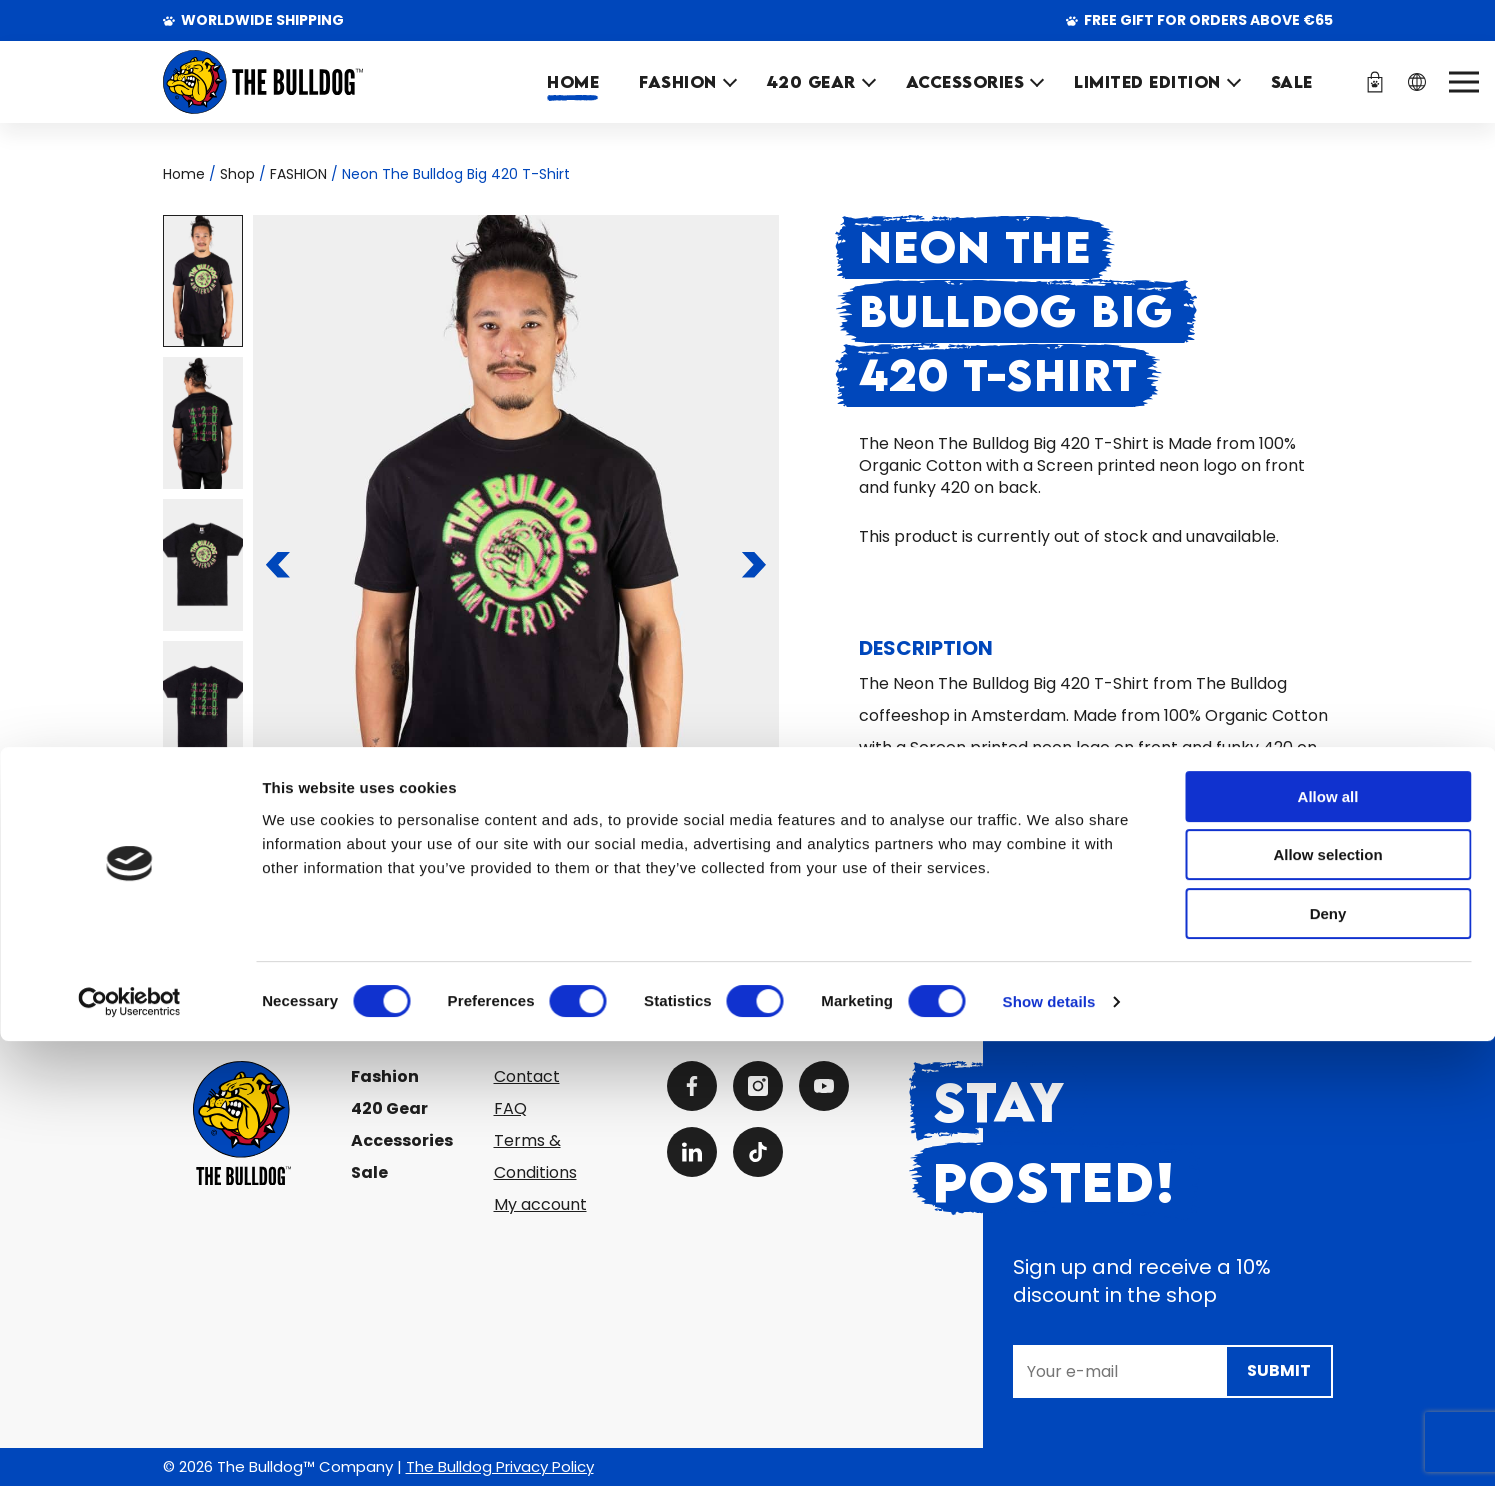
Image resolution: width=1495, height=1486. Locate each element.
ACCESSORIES (965, 82)
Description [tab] (926, 648)
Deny (1328, 1358)
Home (573, 82)
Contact (527, 1076)
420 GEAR (811, 82)
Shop (237, 174)
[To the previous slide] (277, 565)
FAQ (510, 1108)
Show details (1049, 1446)
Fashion (385, 1076)
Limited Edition (1147, 82)
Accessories (402, 1140)
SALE (1292, 82)
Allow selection (1327, 1300)
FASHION (678, 82)
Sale (369, 1172)
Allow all (1328, 1241)
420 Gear (389, 1108)
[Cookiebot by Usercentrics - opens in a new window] (129, 1447)
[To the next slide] (754, 565)
